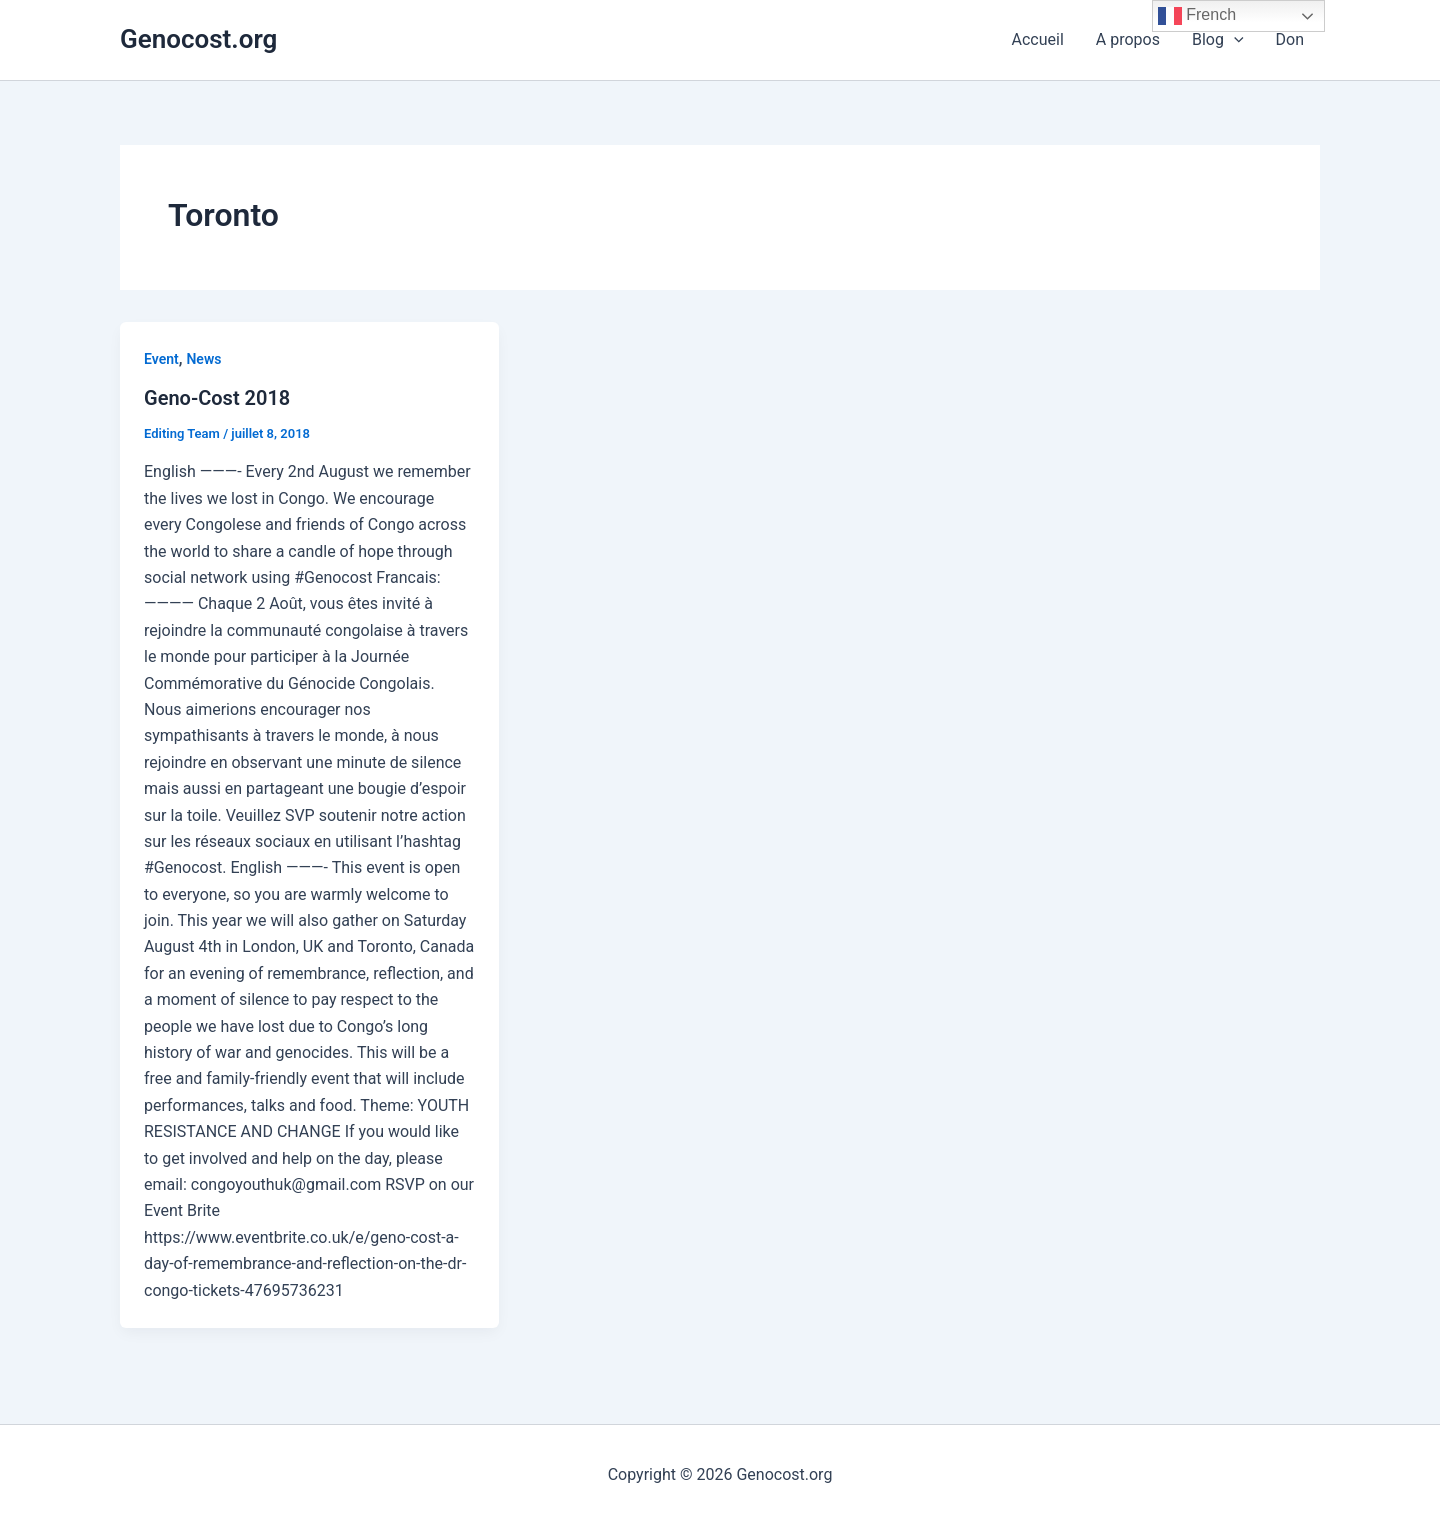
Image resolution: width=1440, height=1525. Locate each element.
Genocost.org (198, 39)
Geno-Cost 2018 (217, 398)
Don (1290, 39)
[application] (1234, 40)
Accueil (1038, 39)
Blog (1218, 40)
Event (161, 359)
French (1197, 16)
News (203, 359)
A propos (1128, 39)
